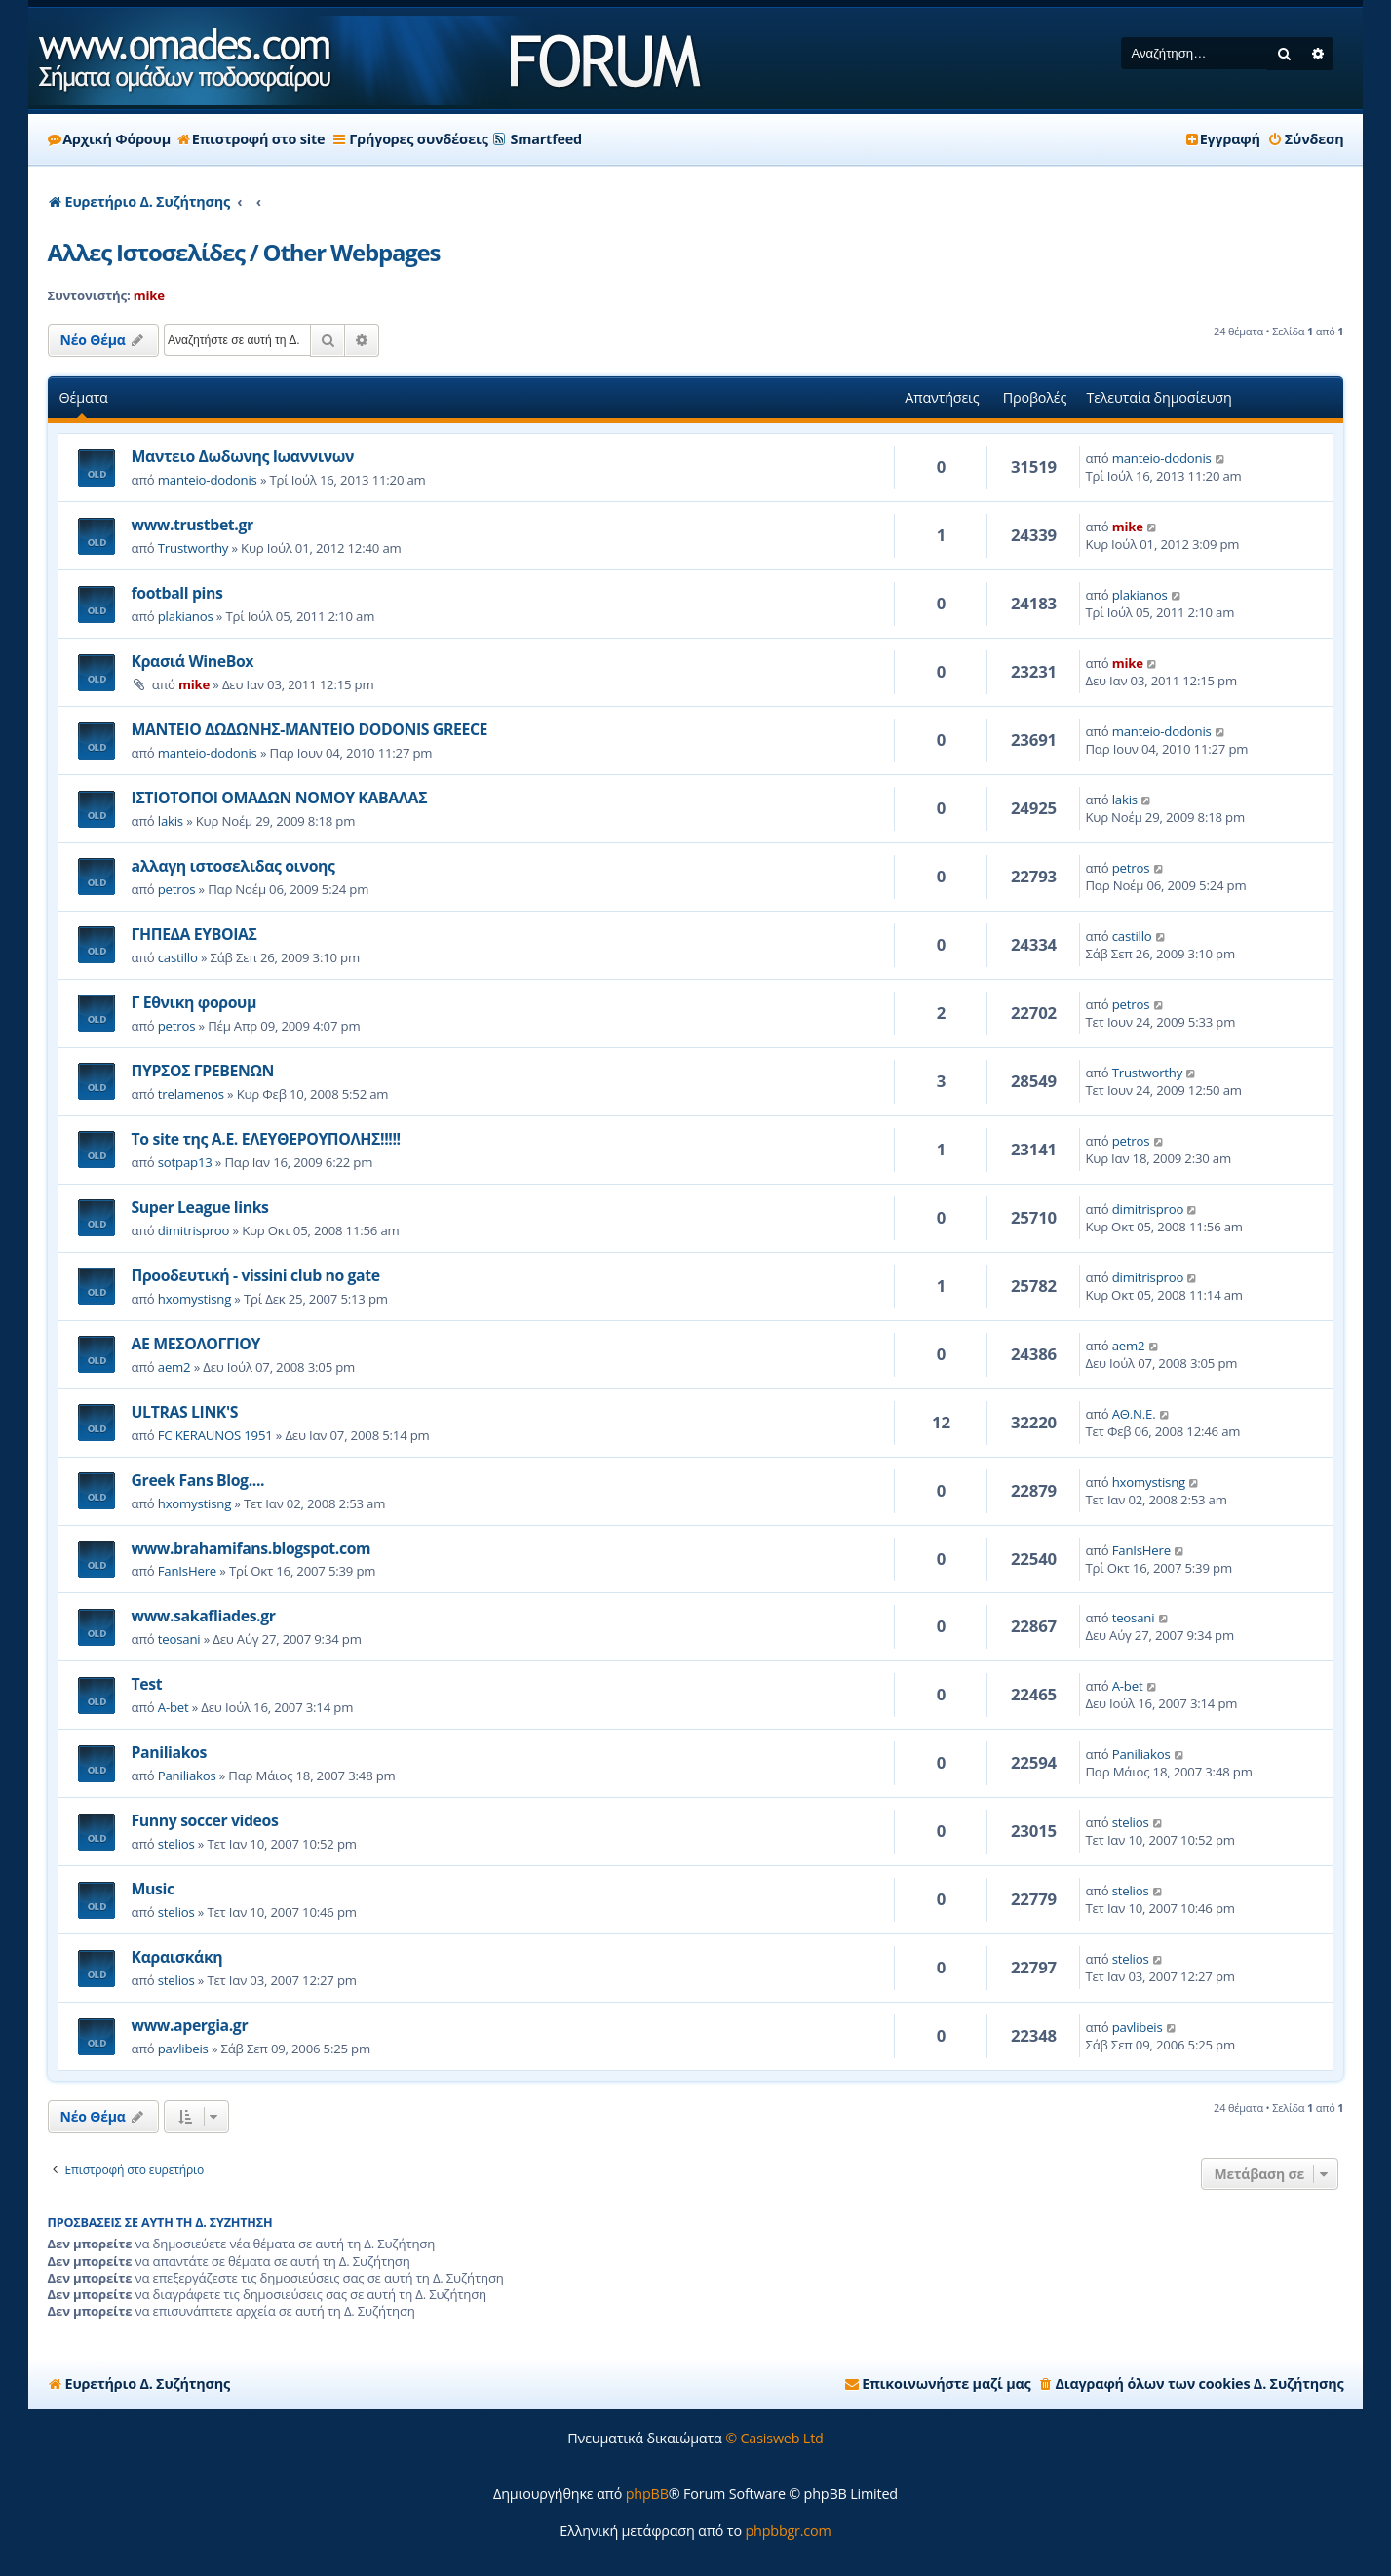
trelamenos (191, 1094)
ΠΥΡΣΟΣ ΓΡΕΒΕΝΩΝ (203, 1070)
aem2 (174, 1367)
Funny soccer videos (205, 1820)
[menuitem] (1305, 139)
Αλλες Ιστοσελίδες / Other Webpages (244, 252)
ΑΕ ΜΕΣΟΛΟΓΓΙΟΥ (196, 1343)
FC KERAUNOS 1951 (215, 1435)
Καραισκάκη (177, 1957)
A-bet (173, 1707)
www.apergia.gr (190, 2025)
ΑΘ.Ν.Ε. (1134, 1414)
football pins (177, 593)
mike (149, 295)
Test (147, 1684)
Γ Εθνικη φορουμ (194, 1002)
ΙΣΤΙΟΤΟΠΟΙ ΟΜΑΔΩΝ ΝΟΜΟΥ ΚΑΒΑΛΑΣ (280, 797)
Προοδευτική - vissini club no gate (256, 1275)
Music (153, 1888)
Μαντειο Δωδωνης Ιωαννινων (243, 456)
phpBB (647, 2493)
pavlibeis (183, 2048)
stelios (176, 1844)
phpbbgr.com (788, 2530)
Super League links (200, 1207)
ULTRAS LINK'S (185, 1412)
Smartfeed (546, 139)
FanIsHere (187, 1571)
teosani (179, 1639)
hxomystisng (194, 1299)
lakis (170, 821)
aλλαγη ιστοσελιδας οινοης (233, 866)
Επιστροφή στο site (251, 139)
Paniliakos (169, 1752)
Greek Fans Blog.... (198, 1480)
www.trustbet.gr (192, 524)
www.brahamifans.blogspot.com (251, 1548)
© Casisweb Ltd (774, 2438)
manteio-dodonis (207, 479)
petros (177, 889)
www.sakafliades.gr (204, 1615)
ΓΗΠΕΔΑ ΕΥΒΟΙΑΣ (194, 934)
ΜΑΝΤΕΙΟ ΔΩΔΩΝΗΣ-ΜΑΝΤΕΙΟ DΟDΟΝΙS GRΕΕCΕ (310, 729)
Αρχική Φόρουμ (109, 139)
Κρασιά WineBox (193, 661)
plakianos (185, 616)
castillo (178, 957)
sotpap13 (185, 1162)
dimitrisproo (194, 1230)
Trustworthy (193, 548)
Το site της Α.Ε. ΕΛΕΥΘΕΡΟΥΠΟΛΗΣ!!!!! (266, 1139)
